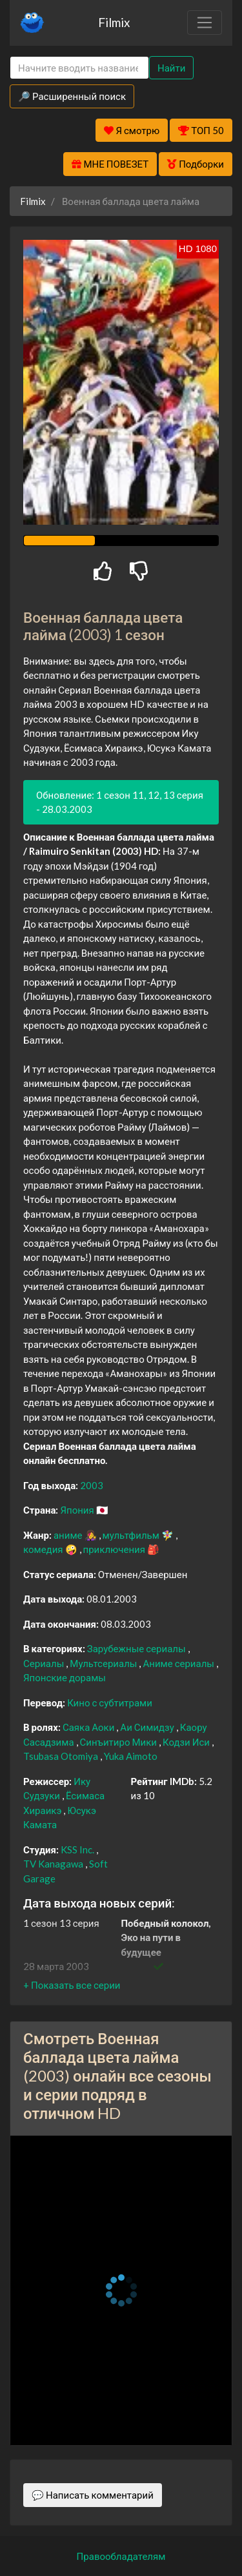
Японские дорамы (64, 1677)
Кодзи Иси (187, 1742)
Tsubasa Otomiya (61, 1756)
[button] (71, 1985)
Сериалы (44, 1663)
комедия (44, 1549)
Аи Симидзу (148, 1727)
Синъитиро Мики (119, 1742)
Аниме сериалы (179, 1663)
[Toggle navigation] (204, 22)
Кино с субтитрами (109, 1702)
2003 (91, 1485)
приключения (115, 1549)
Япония (78, 1510)
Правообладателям (121, 2556)
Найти (171, 67)
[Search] (79, 68)
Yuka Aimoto (130, 1756)
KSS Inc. (78, 1849)
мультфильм (132, 1535)
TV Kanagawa (54, 1863)
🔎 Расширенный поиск (72, 96)
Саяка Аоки (89, 1727)
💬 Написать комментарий (93, 2495)
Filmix (114, 22)
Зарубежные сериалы (137, 1648)
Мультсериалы (104, 1663)
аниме (69, 1535)
